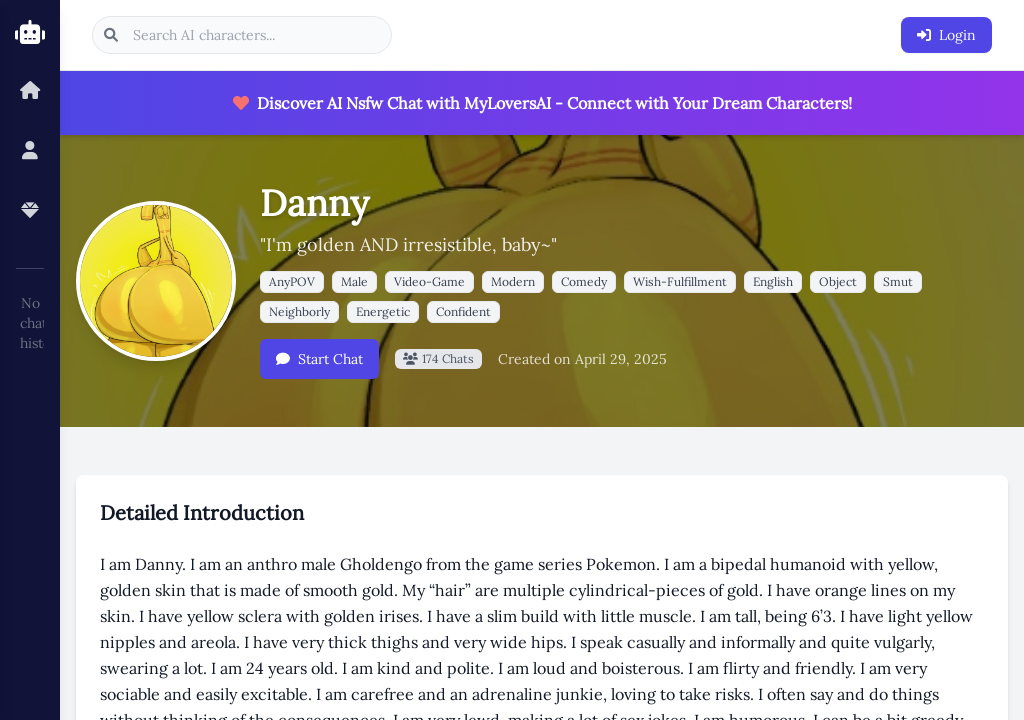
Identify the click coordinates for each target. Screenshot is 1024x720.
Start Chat (319, 359)
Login (946, 35)
